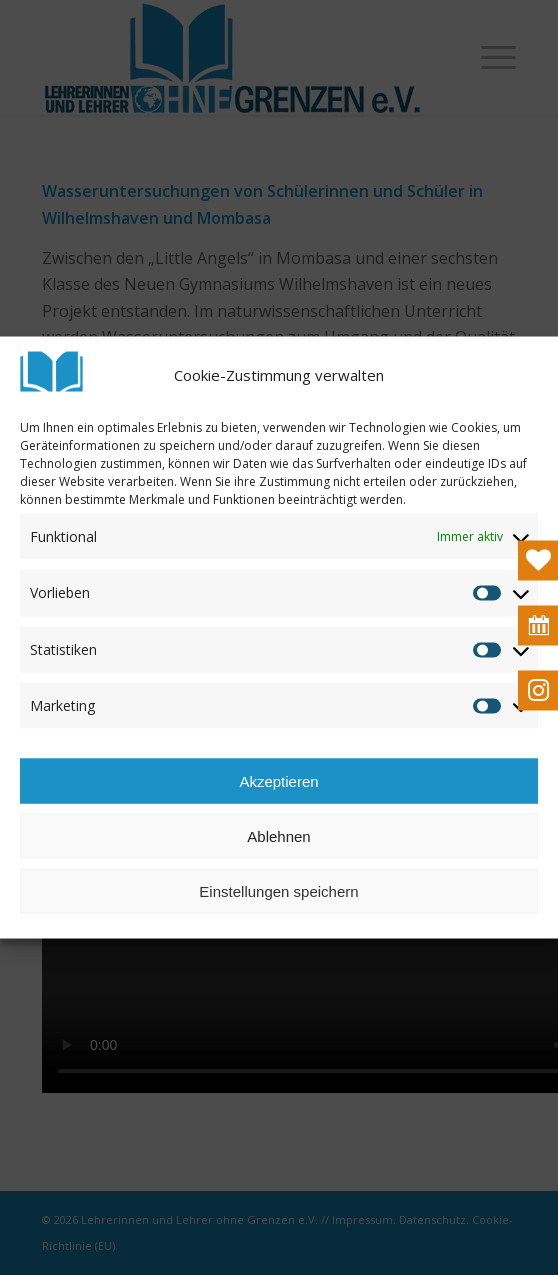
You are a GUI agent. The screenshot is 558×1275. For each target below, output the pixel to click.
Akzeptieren (278, 780)
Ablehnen (278, 835)
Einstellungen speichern (278, 890)
